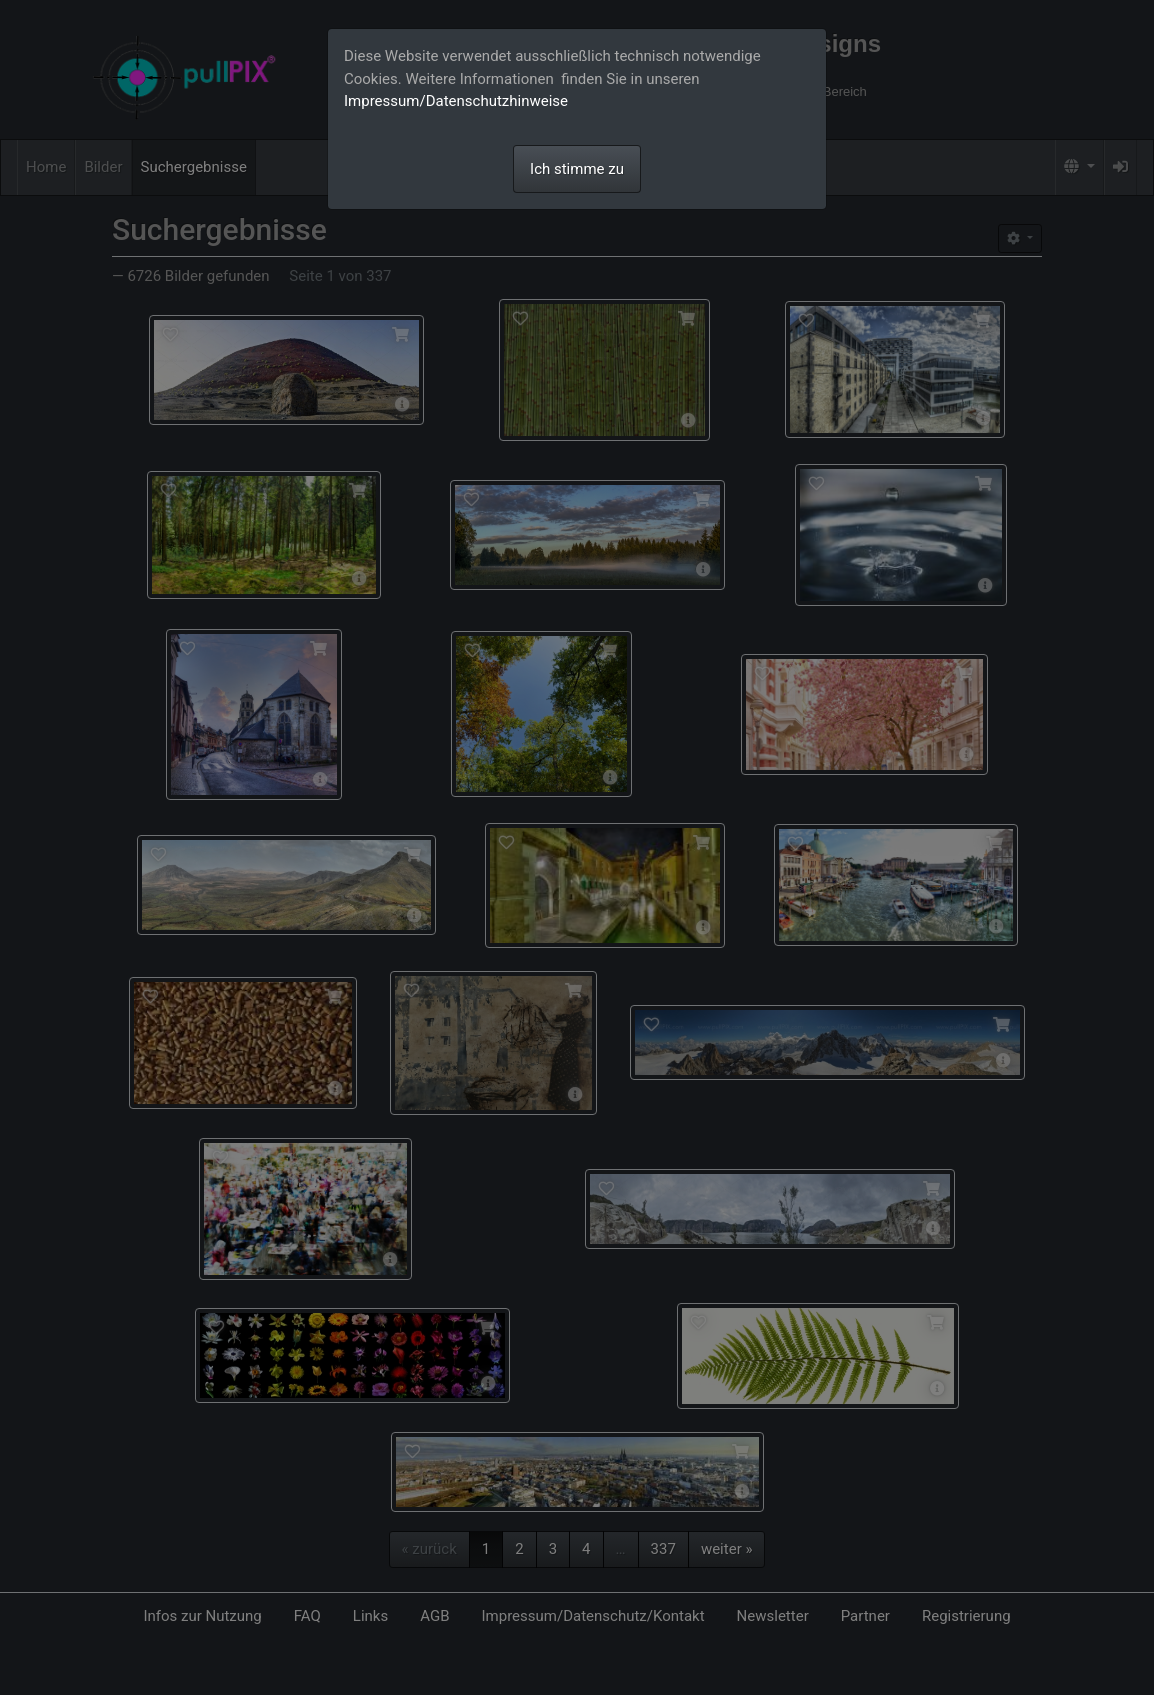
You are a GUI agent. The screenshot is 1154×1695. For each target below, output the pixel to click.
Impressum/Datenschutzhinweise (456, 101)
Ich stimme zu (577, 169)
